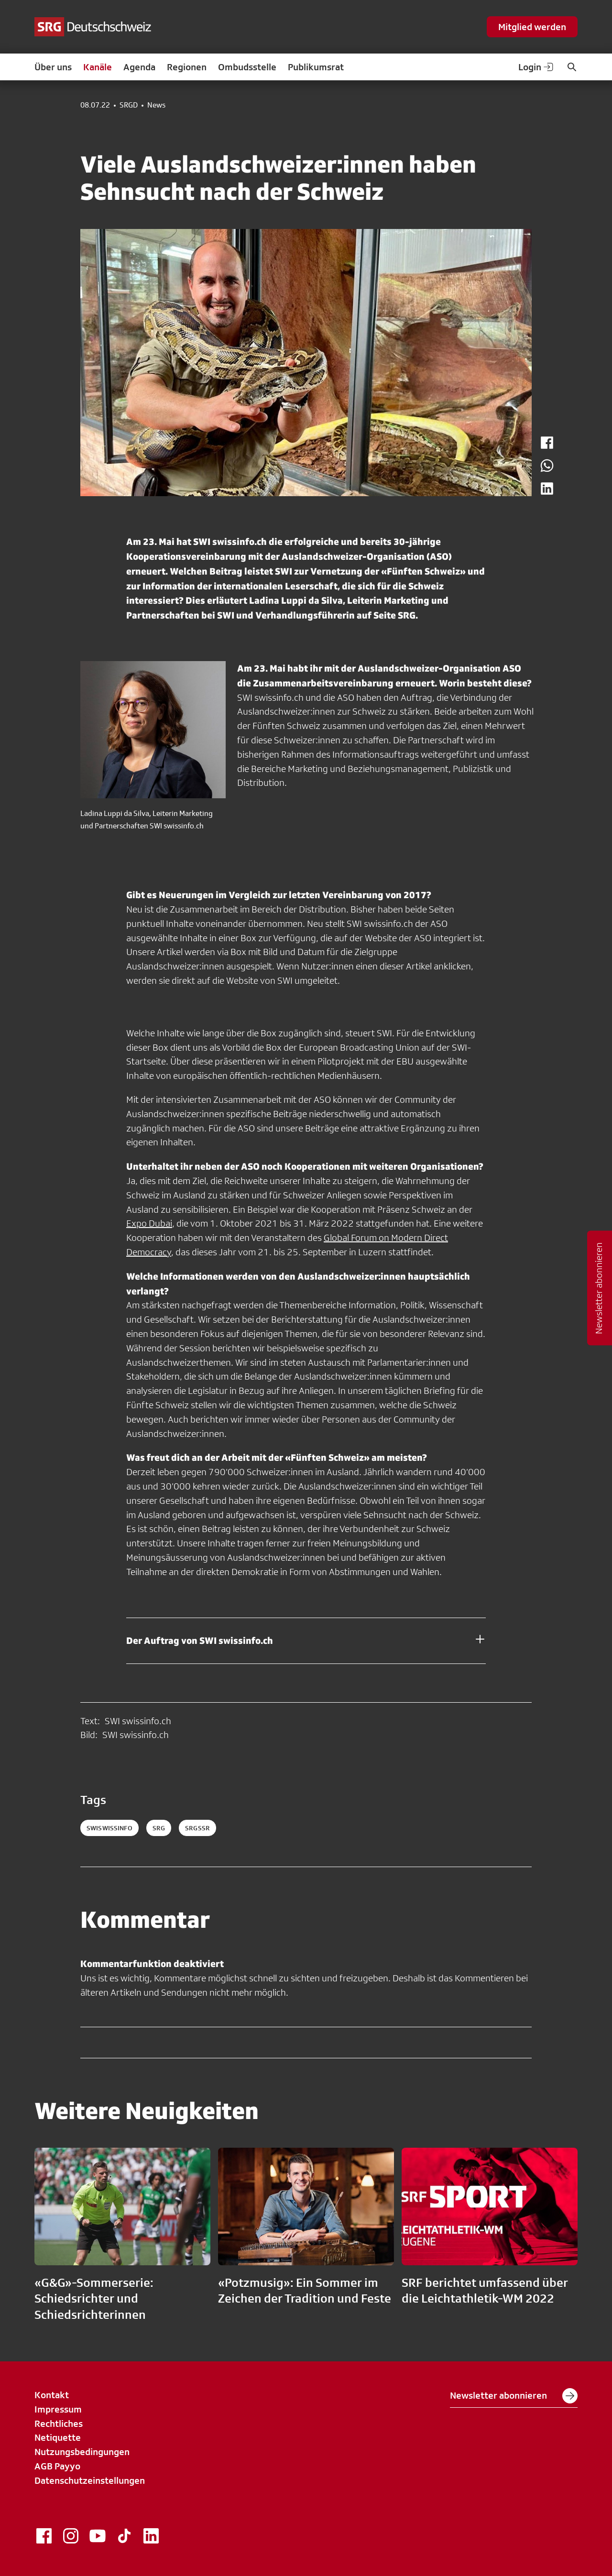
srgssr (197, 1828)
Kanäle (97, 67)
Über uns (53, 67)
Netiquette (57, 2437)
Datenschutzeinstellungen (89, 2480)
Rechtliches (58, 2423)
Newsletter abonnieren (514, 2395)
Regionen (187, 67)
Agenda (139, 67)
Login (536, 67)
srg (159, 1828)
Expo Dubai (149, 1223)
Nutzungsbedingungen (82, 2451)
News (156, 105)
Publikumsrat (316, 67)
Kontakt (51, 2395)
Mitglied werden (532, 27)
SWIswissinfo (109, 1828)
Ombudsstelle (247, 67)
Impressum (58, 2409)
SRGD (129, 105)
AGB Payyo (57, 2466)
